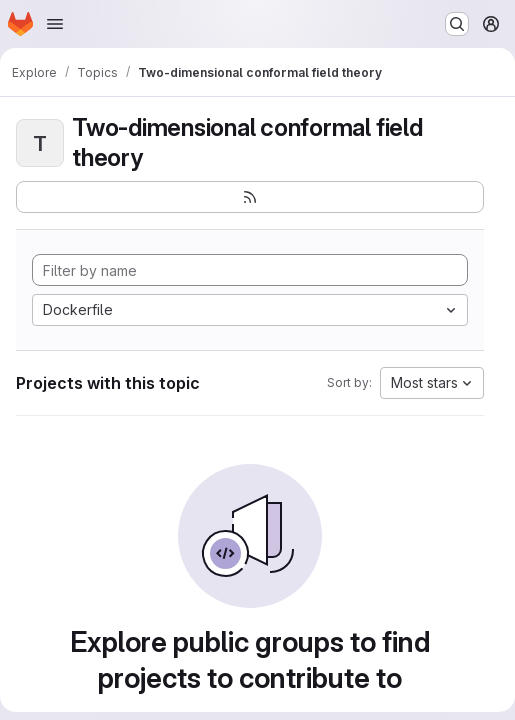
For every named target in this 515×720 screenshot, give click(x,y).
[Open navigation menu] (55, 24)
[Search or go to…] (457, 24)
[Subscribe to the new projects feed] (250, 197)
